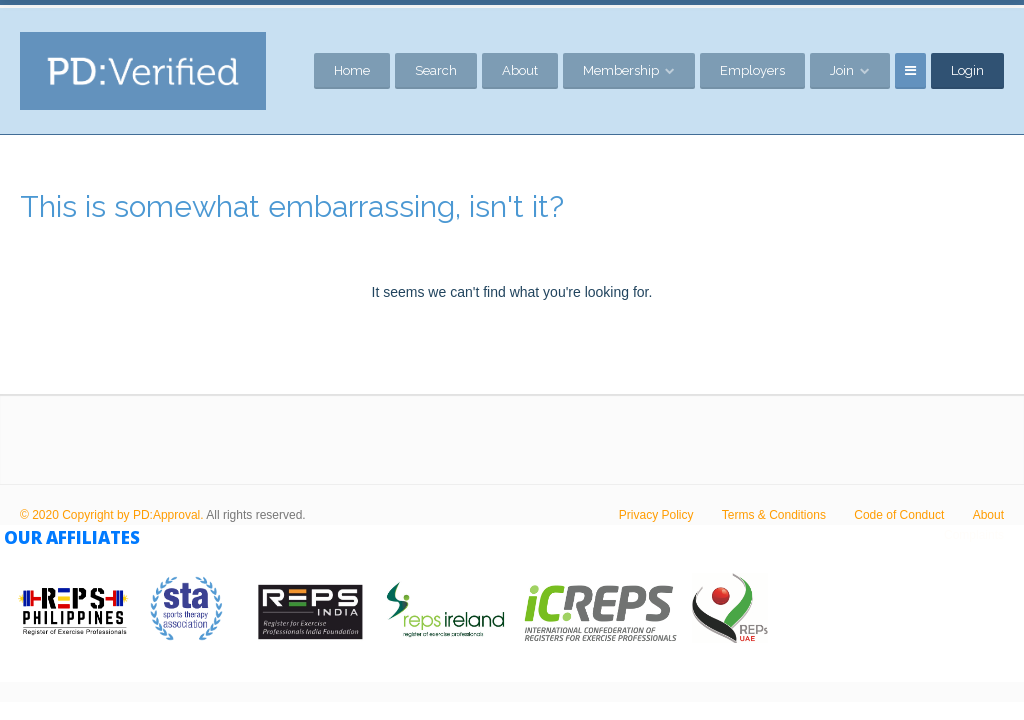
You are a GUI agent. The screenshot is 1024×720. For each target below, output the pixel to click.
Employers (752, 70)
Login (967, 70)
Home (352, 70)
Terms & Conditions (774, 515)
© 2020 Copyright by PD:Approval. (112, 515)
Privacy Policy (656, 515)
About (520, 70)
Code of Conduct (899, 515)
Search (436, 70)
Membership (621, 70)
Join (842, 70)
